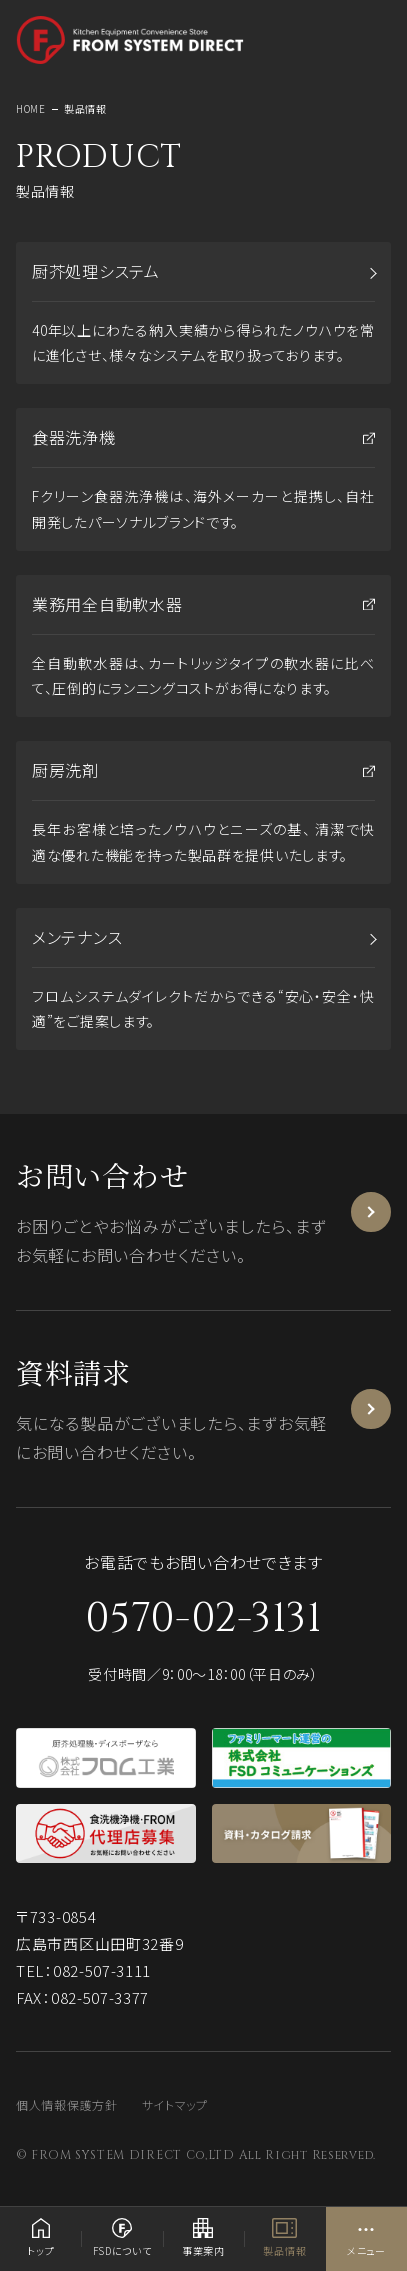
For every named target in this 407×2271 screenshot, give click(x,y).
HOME (31, 108)
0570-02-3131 (203, 1619)
